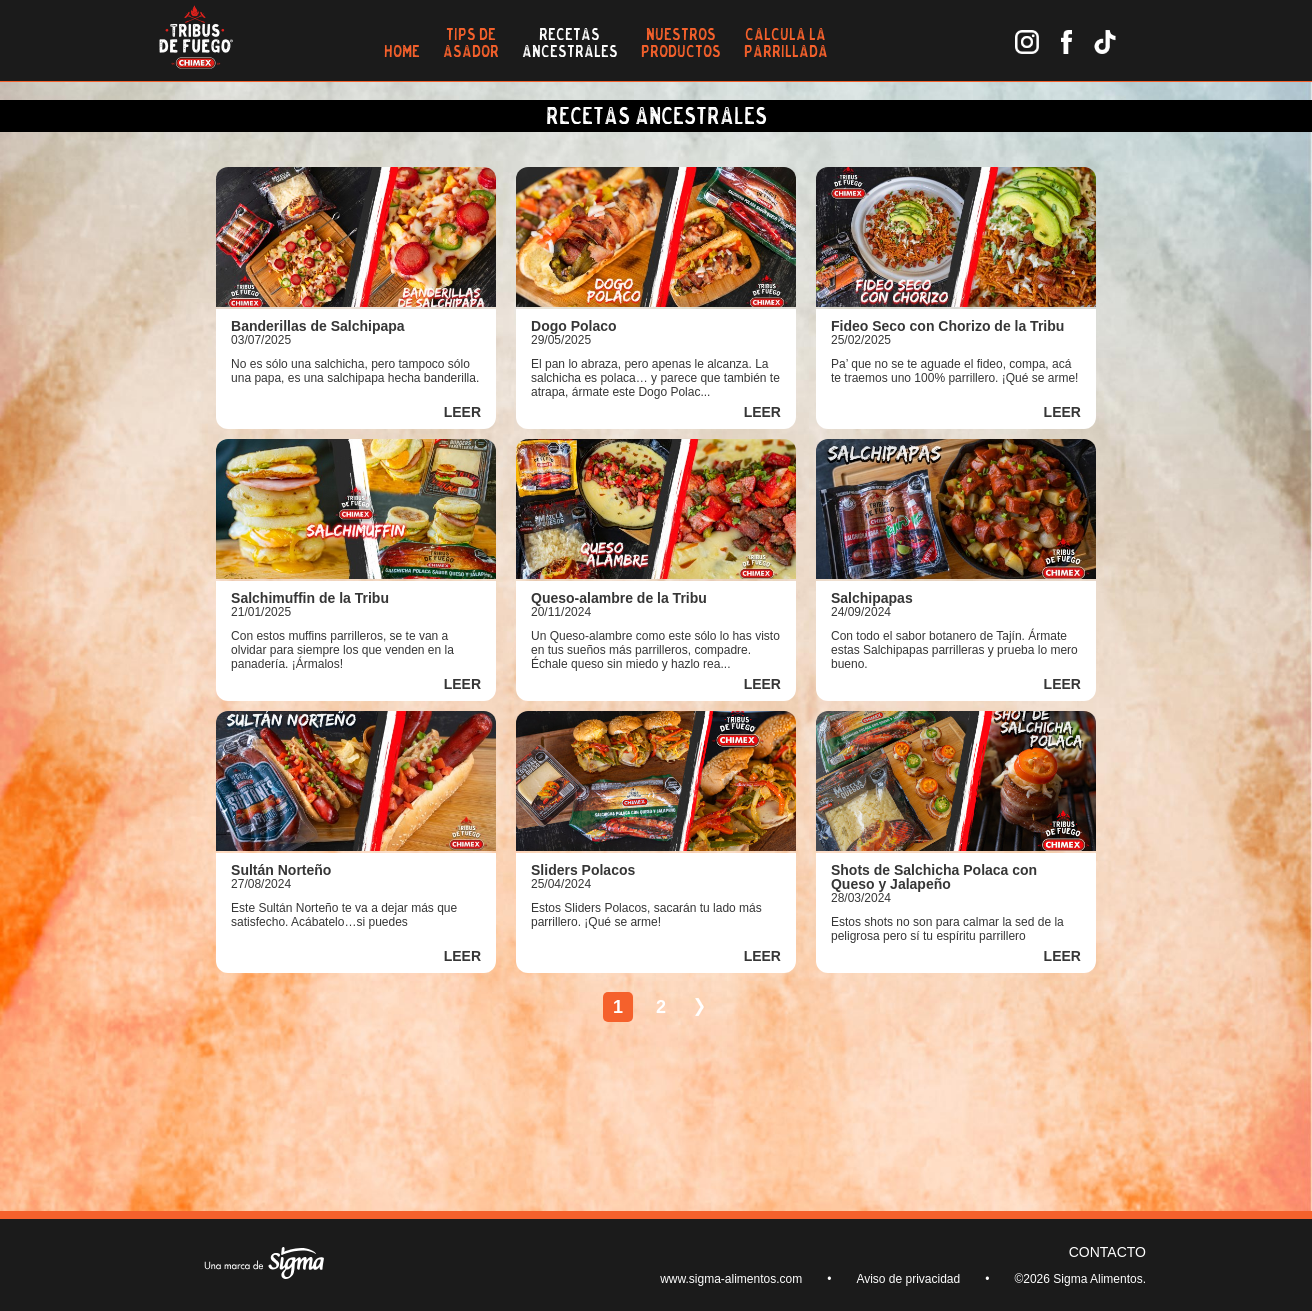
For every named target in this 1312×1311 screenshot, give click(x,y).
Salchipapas (872, 598)
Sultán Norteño (281, 870)
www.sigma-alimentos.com (731, 1279)
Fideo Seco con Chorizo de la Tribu (947, 326)
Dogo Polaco (574, 326)
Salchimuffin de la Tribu (310, 598)
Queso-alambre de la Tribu (619, 598)
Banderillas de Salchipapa (318, 326)
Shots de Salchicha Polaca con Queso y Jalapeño (934, 877)
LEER (462, 412)
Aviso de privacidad (908, 1279)
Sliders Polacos (583, 870)
